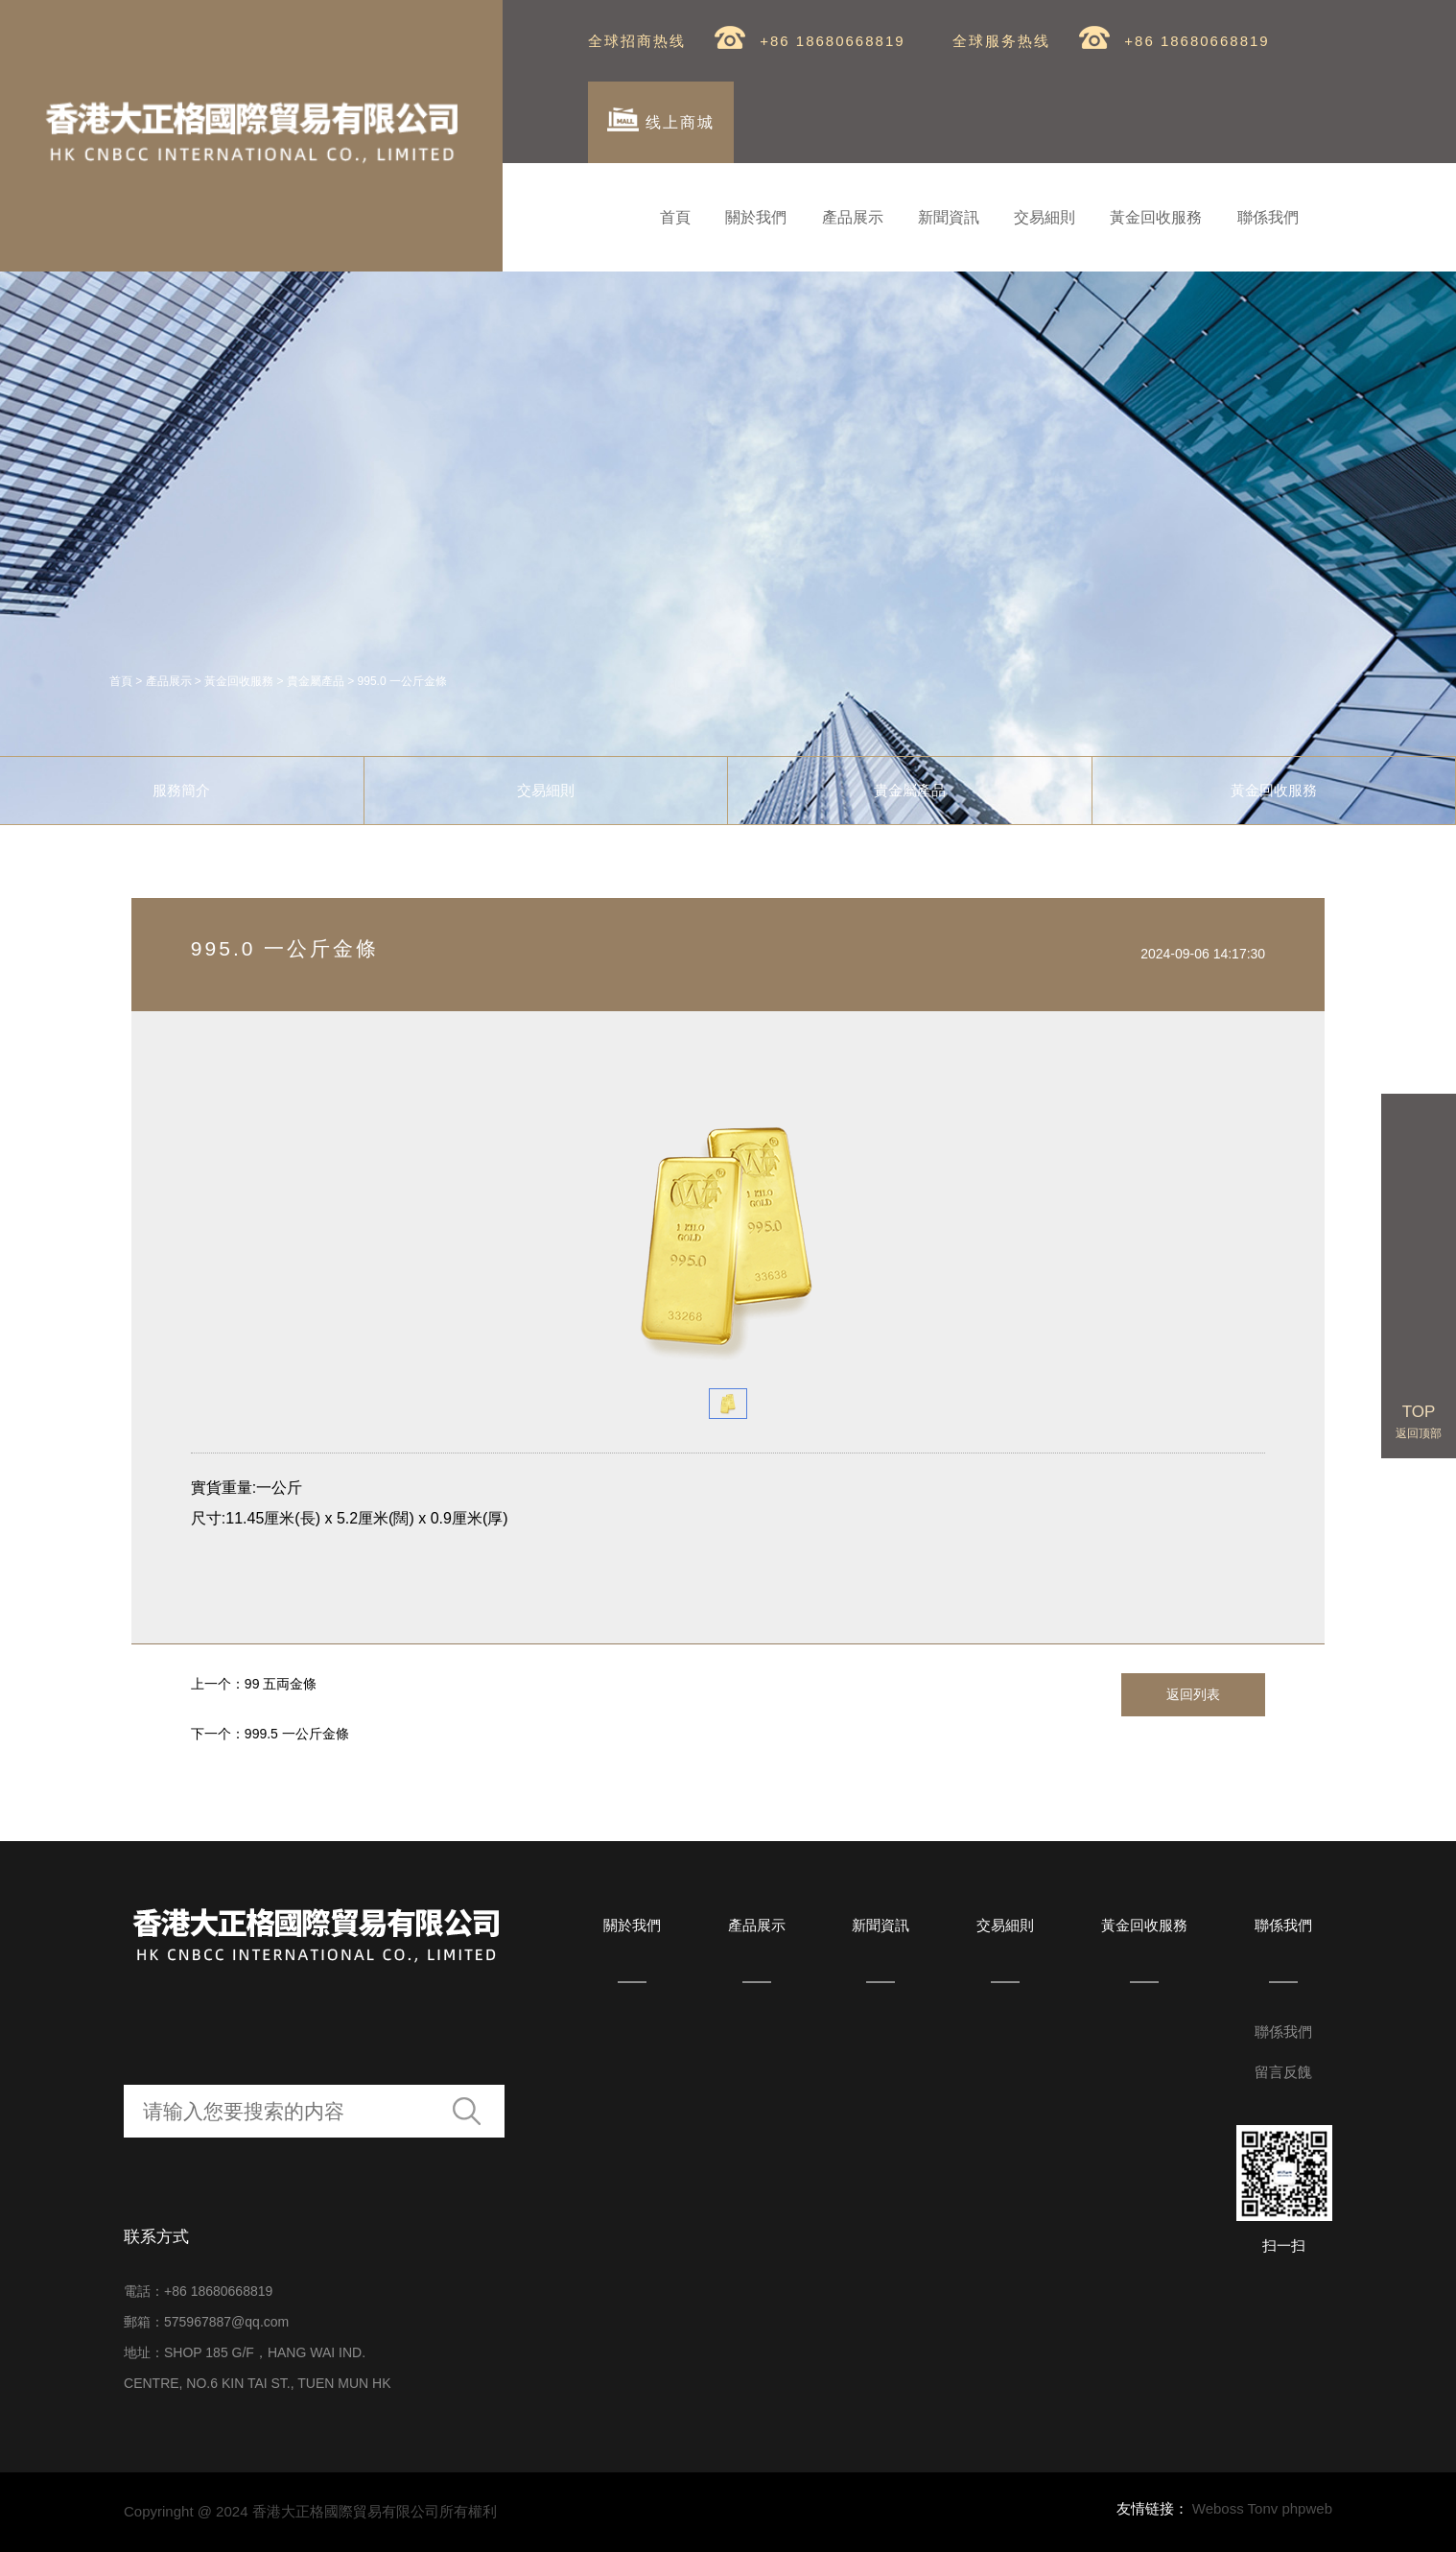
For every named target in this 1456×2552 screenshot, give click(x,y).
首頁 (675, 217)
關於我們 (756, 217)
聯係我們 (1268, 217)
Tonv (1263, 2508)
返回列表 (1193, 1694)
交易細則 (1044, 217)
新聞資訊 (948, 217)
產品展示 (852, 217)
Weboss (1218, 2508)
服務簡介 (181, 790)
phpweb (1306, 2508)
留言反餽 (1283, 2072)
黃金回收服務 (1156, 217)
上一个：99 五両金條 (254, 1683)
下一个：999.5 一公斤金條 (270, 1733)
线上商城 (660, 119)
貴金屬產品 (315, 681)
